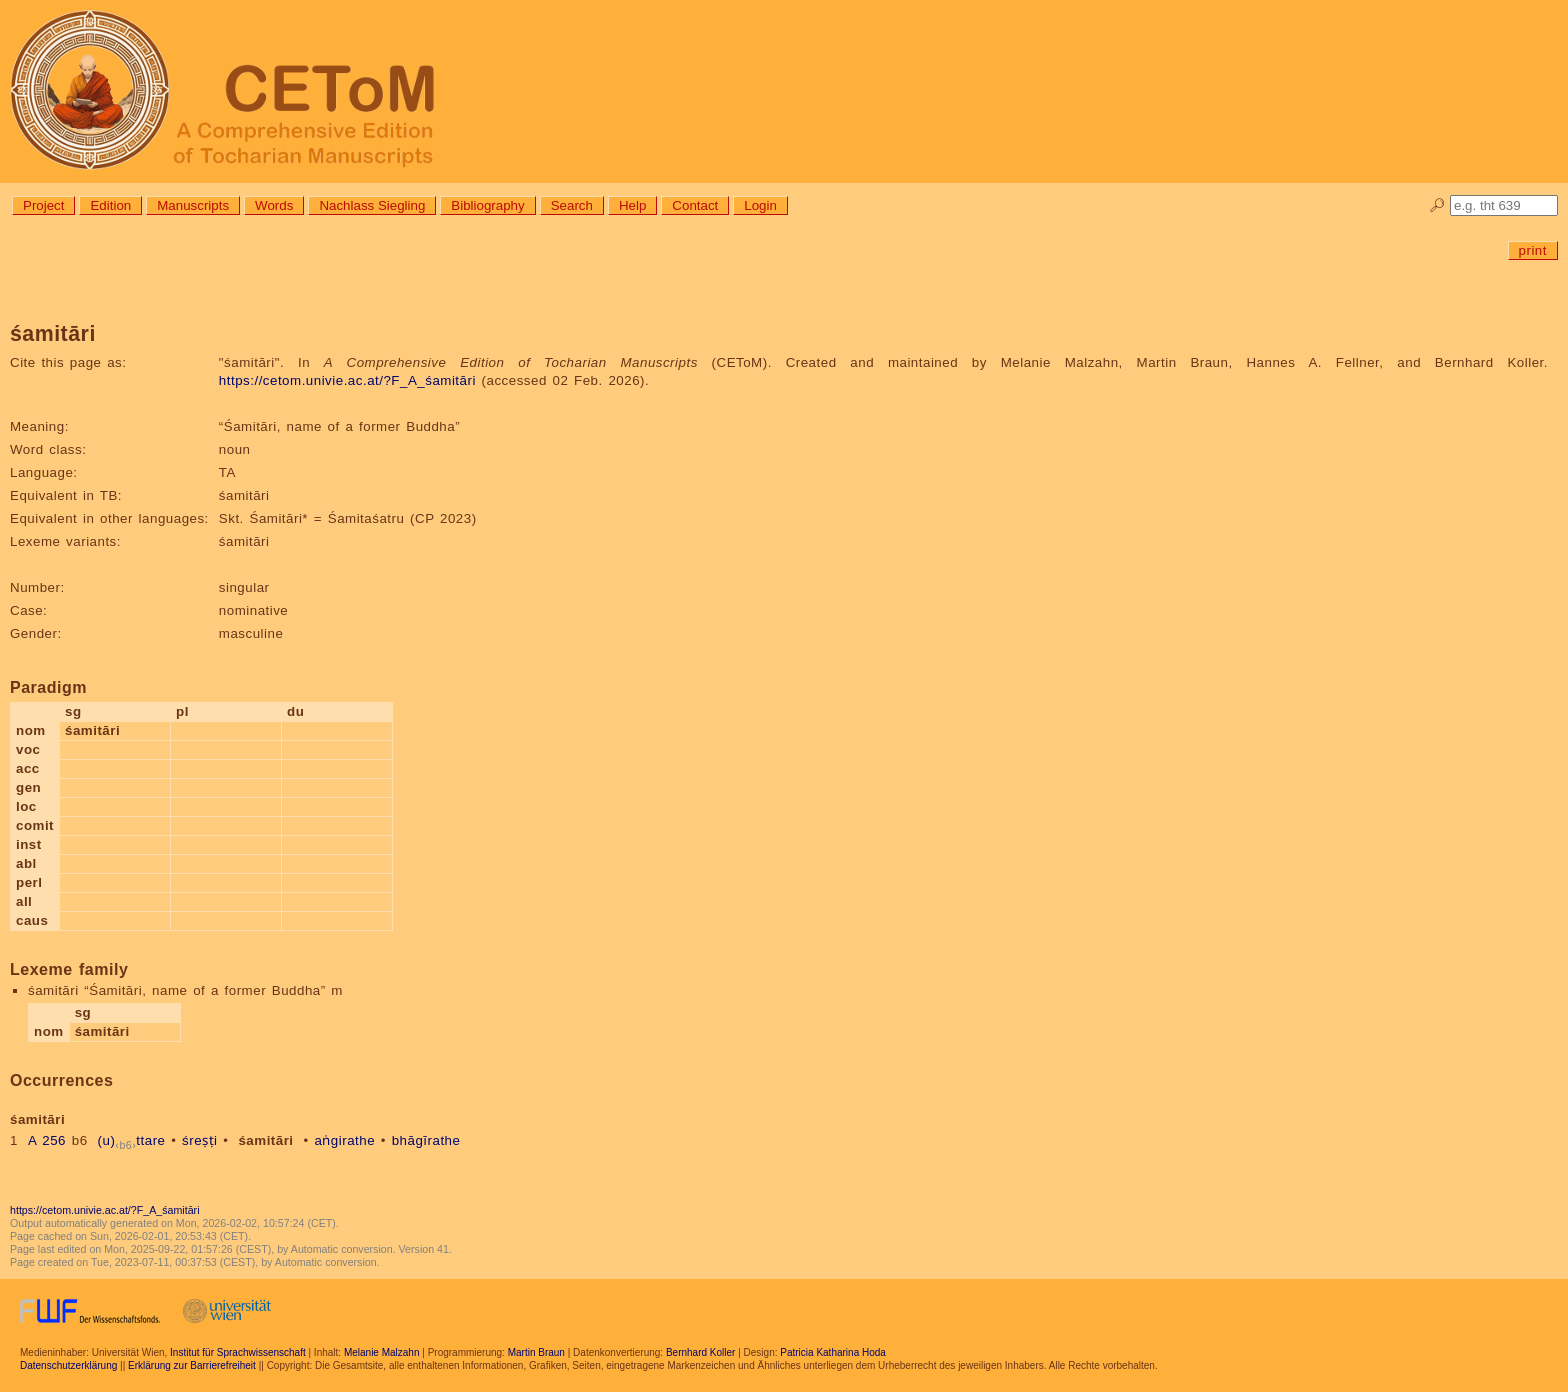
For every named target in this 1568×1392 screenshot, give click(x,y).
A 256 (47, 1140)
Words (274, 205)
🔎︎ (1437, 205)
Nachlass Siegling (372, 205)
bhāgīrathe (426, 1140)
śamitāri (265, 1140)
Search (572, 205)
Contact (695, 205)
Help (632, 205)
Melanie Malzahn (382, 1352)
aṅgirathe (344, 1140)
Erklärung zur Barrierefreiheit (192, 1365)
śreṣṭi (199, 1140)
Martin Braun (536, 1352)
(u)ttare (132, 1140)
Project (43, 205)
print (1533, 250)
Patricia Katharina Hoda (833, 1352)
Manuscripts (193, 205)
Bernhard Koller (700, 1352)
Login (760, 205)
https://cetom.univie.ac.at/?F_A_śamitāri (347, 380)
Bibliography (487, 205)
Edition (110, 205)
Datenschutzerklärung (68, 1365)
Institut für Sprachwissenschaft (238, 1352)
